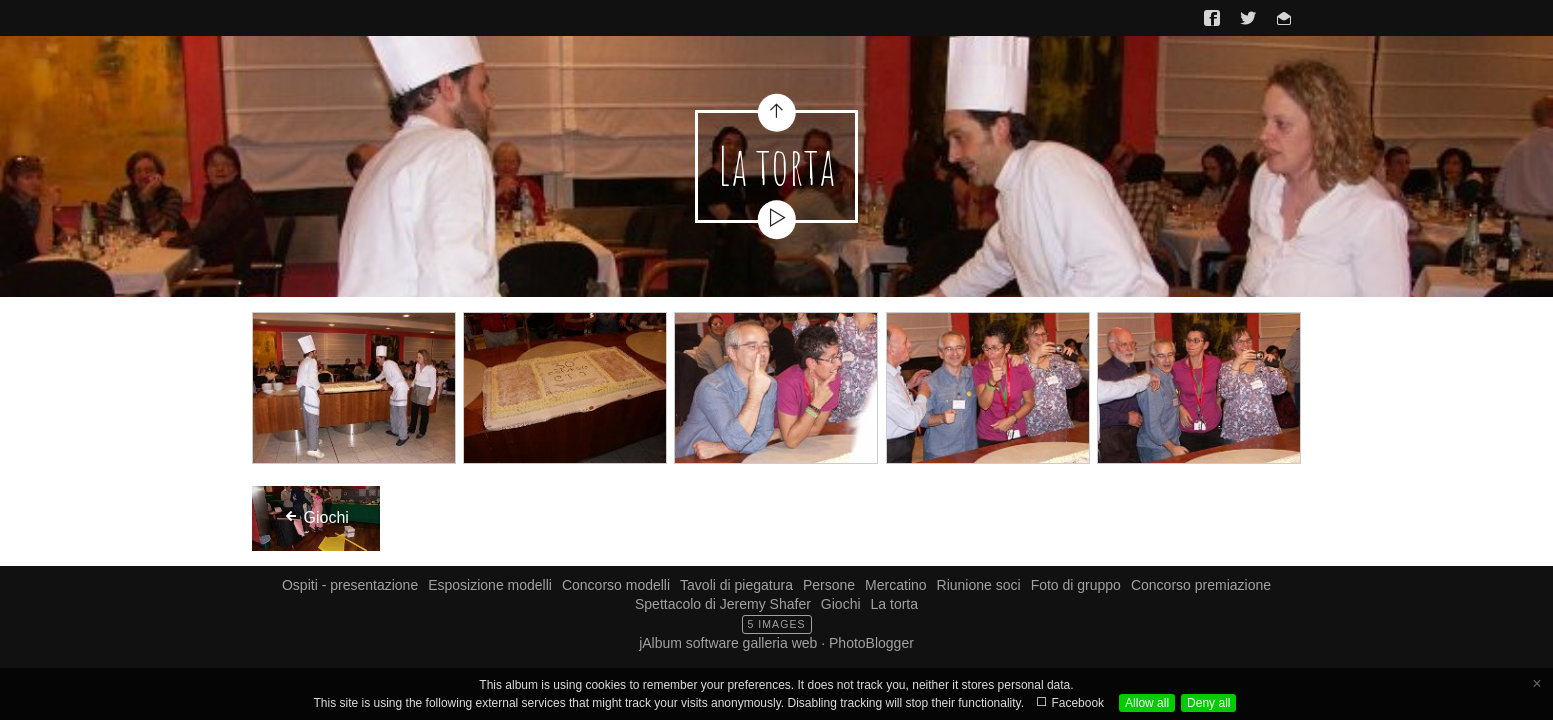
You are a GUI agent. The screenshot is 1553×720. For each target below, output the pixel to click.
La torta (894, 604)
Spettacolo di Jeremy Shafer (723, 604)
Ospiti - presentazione (350, 585)
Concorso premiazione (1201, 585)
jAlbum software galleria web (728, 643)
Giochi (841, 604)
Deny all (1208, 703)
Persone (829, 585)
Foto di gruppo (1076, 585)
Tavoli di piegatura (736, 585)
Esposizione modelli (490, 585)
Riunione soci (979, 585)
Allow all (1147, 703)
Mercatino (895, 585)
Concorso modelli (616, 585)
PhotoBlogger (871, 643)
